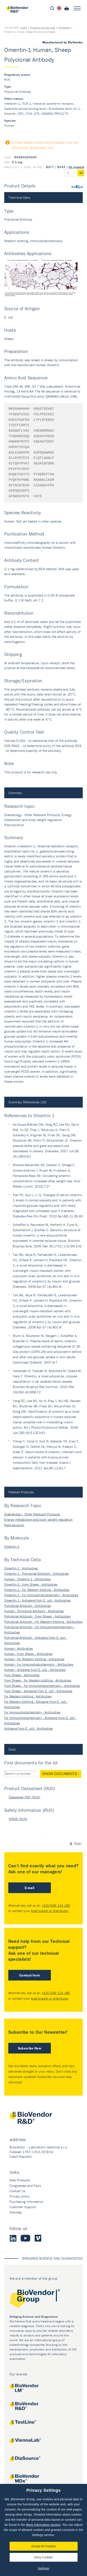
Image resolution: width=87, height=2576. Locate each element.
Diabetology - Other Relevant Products (32, 1514)
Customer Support (23, 2207)
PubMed (77, 187)
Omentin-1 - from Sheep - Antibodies (30, 1584)
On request (76, 167)
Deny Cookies (43, 2557)
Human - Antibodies (18, 1648)
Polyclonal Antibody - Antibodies (27, 1606)
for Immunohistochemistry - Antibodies (32, 1712)
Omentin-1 (11, 1546)
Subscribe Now (29, 2048)
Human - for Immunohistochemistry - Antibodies (38, 1664)
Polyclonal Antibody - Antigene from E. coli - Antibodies (35, 1640)
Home (23, 27)
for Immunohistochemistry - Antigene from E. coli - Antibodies (40, 1720)
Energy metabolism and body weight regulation (38, 1519)
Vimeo (37, 2238)
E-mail (29, 1888)
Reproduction (14, 1525)
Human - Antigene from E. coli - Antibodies (34, 1670)
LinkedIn (13, 2238)
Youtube (25, 2238)
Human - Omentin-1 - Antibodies (27, 1579)
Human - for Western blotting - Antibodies (34, 1659)
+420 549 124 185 (55, 1905)
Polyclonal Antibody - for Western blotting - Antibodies (43, 1621)
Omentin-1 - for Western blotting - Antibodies (36, 1590)
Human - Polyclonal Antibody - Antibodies (34, 1611)
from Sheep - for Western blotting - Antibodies (37, 1680)
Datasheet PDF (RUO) (24, 1797)
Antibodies (64, 27)
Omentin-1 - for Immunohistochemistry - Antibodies (41, 1595)
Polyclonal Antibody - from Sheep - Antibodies (37, 1616)
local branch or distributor (49, 1911)
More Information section (43, 2524)
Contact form (29, 1975)
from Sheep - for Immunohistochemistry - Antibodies (42, 1686)
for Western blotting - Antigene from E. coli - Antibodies (36, 1704)
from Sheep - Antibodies (21, 1675)
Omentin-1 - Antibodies (21, 1568)
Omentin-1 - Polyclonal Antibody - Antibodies (36, 1573)
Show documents (59, 1774)
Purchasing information (26, 2201)
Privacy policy (19, 2196)
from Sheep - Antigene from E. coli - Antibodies (38, 1691)
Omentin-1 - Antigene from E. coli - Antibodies (37, 1600)
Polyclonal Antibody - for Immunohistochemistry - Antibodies (39, 1629)
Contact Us (17, 2191)
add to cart (80, 173)
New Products (20, 2180)
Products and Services (42, 27)
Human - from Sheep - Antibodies (28, 1654)
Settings (43, 2568)
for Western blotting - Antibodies (27, 1696)
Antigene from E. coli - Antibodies (28, 1728)
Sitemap (16, 2212)
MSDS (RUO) (18, 1819)
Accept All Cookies (43, 2546)
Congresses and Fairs (25, 2185)
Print (77, 1843)
